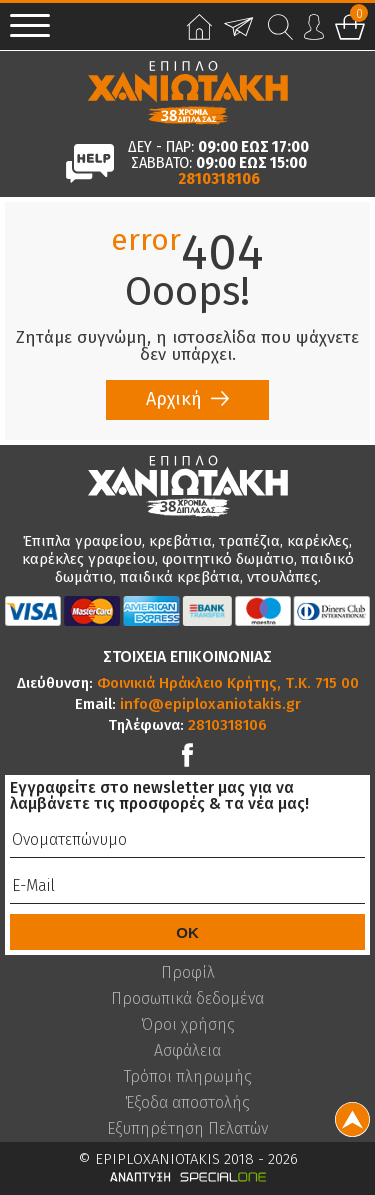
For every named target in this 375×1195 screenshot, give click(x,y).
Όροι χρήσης (188, 1025)
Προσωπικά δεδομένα (187, 999)
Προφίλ (188, 973)
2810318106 (219, 179)
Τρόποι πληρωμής (188, 1077)
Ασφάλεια (187, 1051)
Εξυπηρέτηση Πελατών (187, 1129)
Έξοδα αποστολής (187, 1103)
